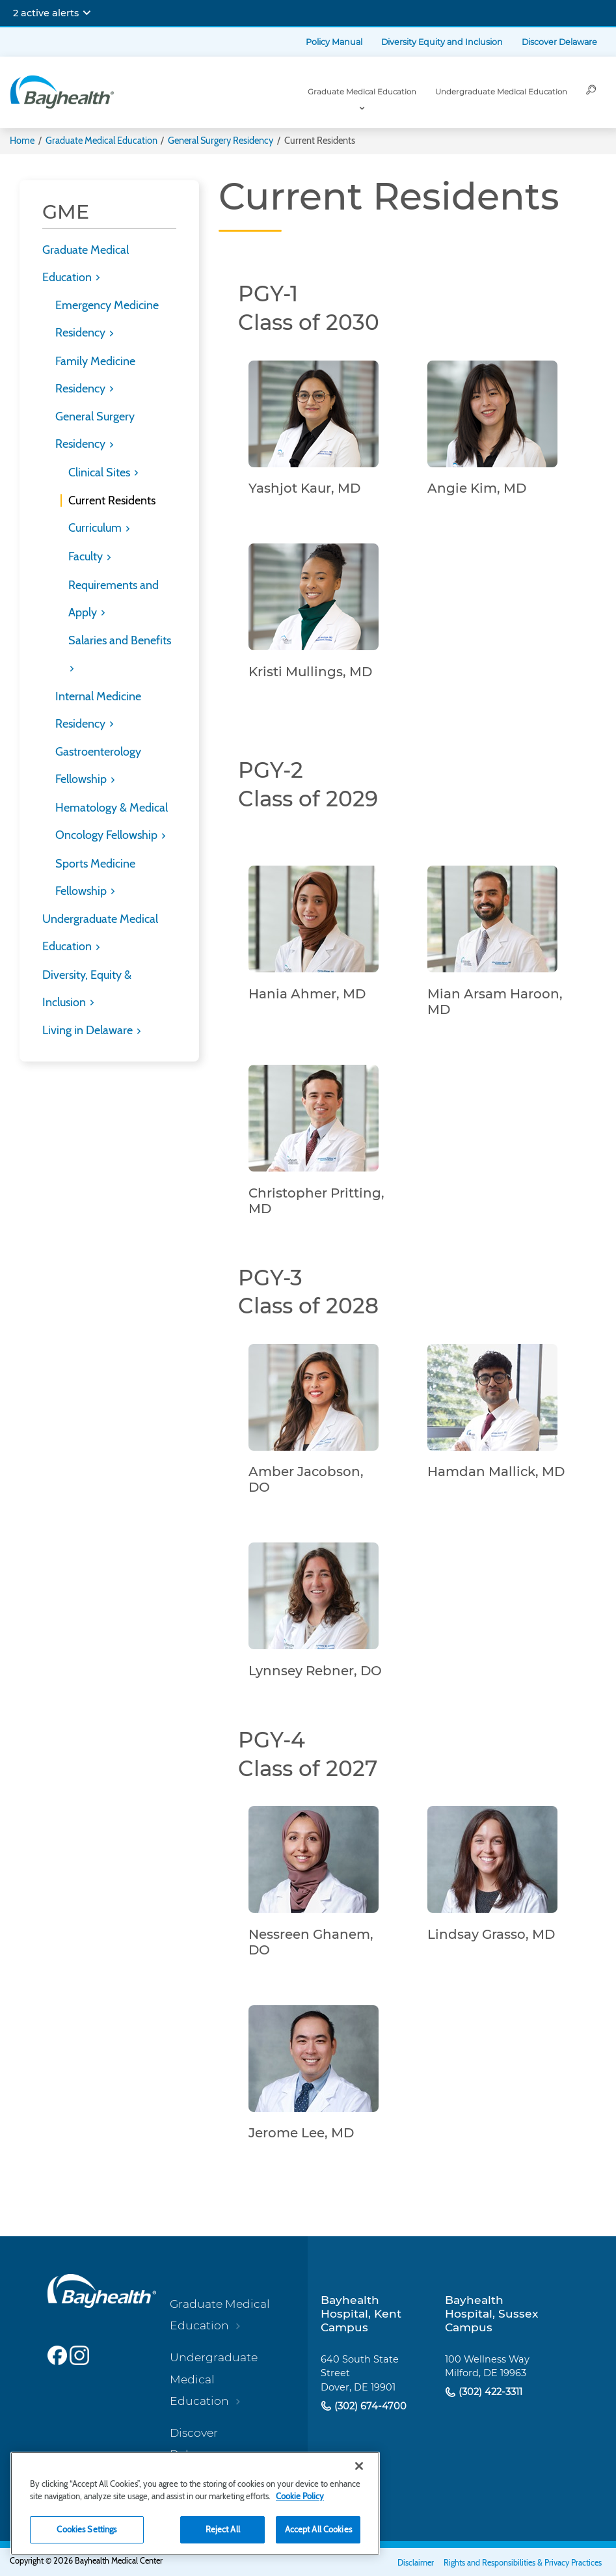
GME (65, 212)
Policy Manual (334, 42)
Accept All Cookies (318, 2529)
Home (22, 140)
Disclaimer (415, 2563)
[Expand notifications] (86, 13)
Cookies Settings (86, 2529)
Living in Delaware (88, 1030)
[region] (195, 2503)
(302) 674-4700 (369, 2406)
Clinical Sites (100, 472)
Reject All (223, 2529)
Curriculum (96, 528)
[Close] (359, 2466)
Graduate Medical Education (362, 91)
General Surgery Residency (220, 140)
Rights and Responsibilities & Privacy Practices (523, 2563)
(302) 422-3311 (489, 2392)
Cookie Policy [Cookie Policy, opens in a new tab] (300, 2496)
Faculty (86, 556)
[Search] (591, 92)
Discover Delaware (559, 42)
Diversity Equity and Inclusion (442, 42)
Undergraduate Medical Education (501, 91)
